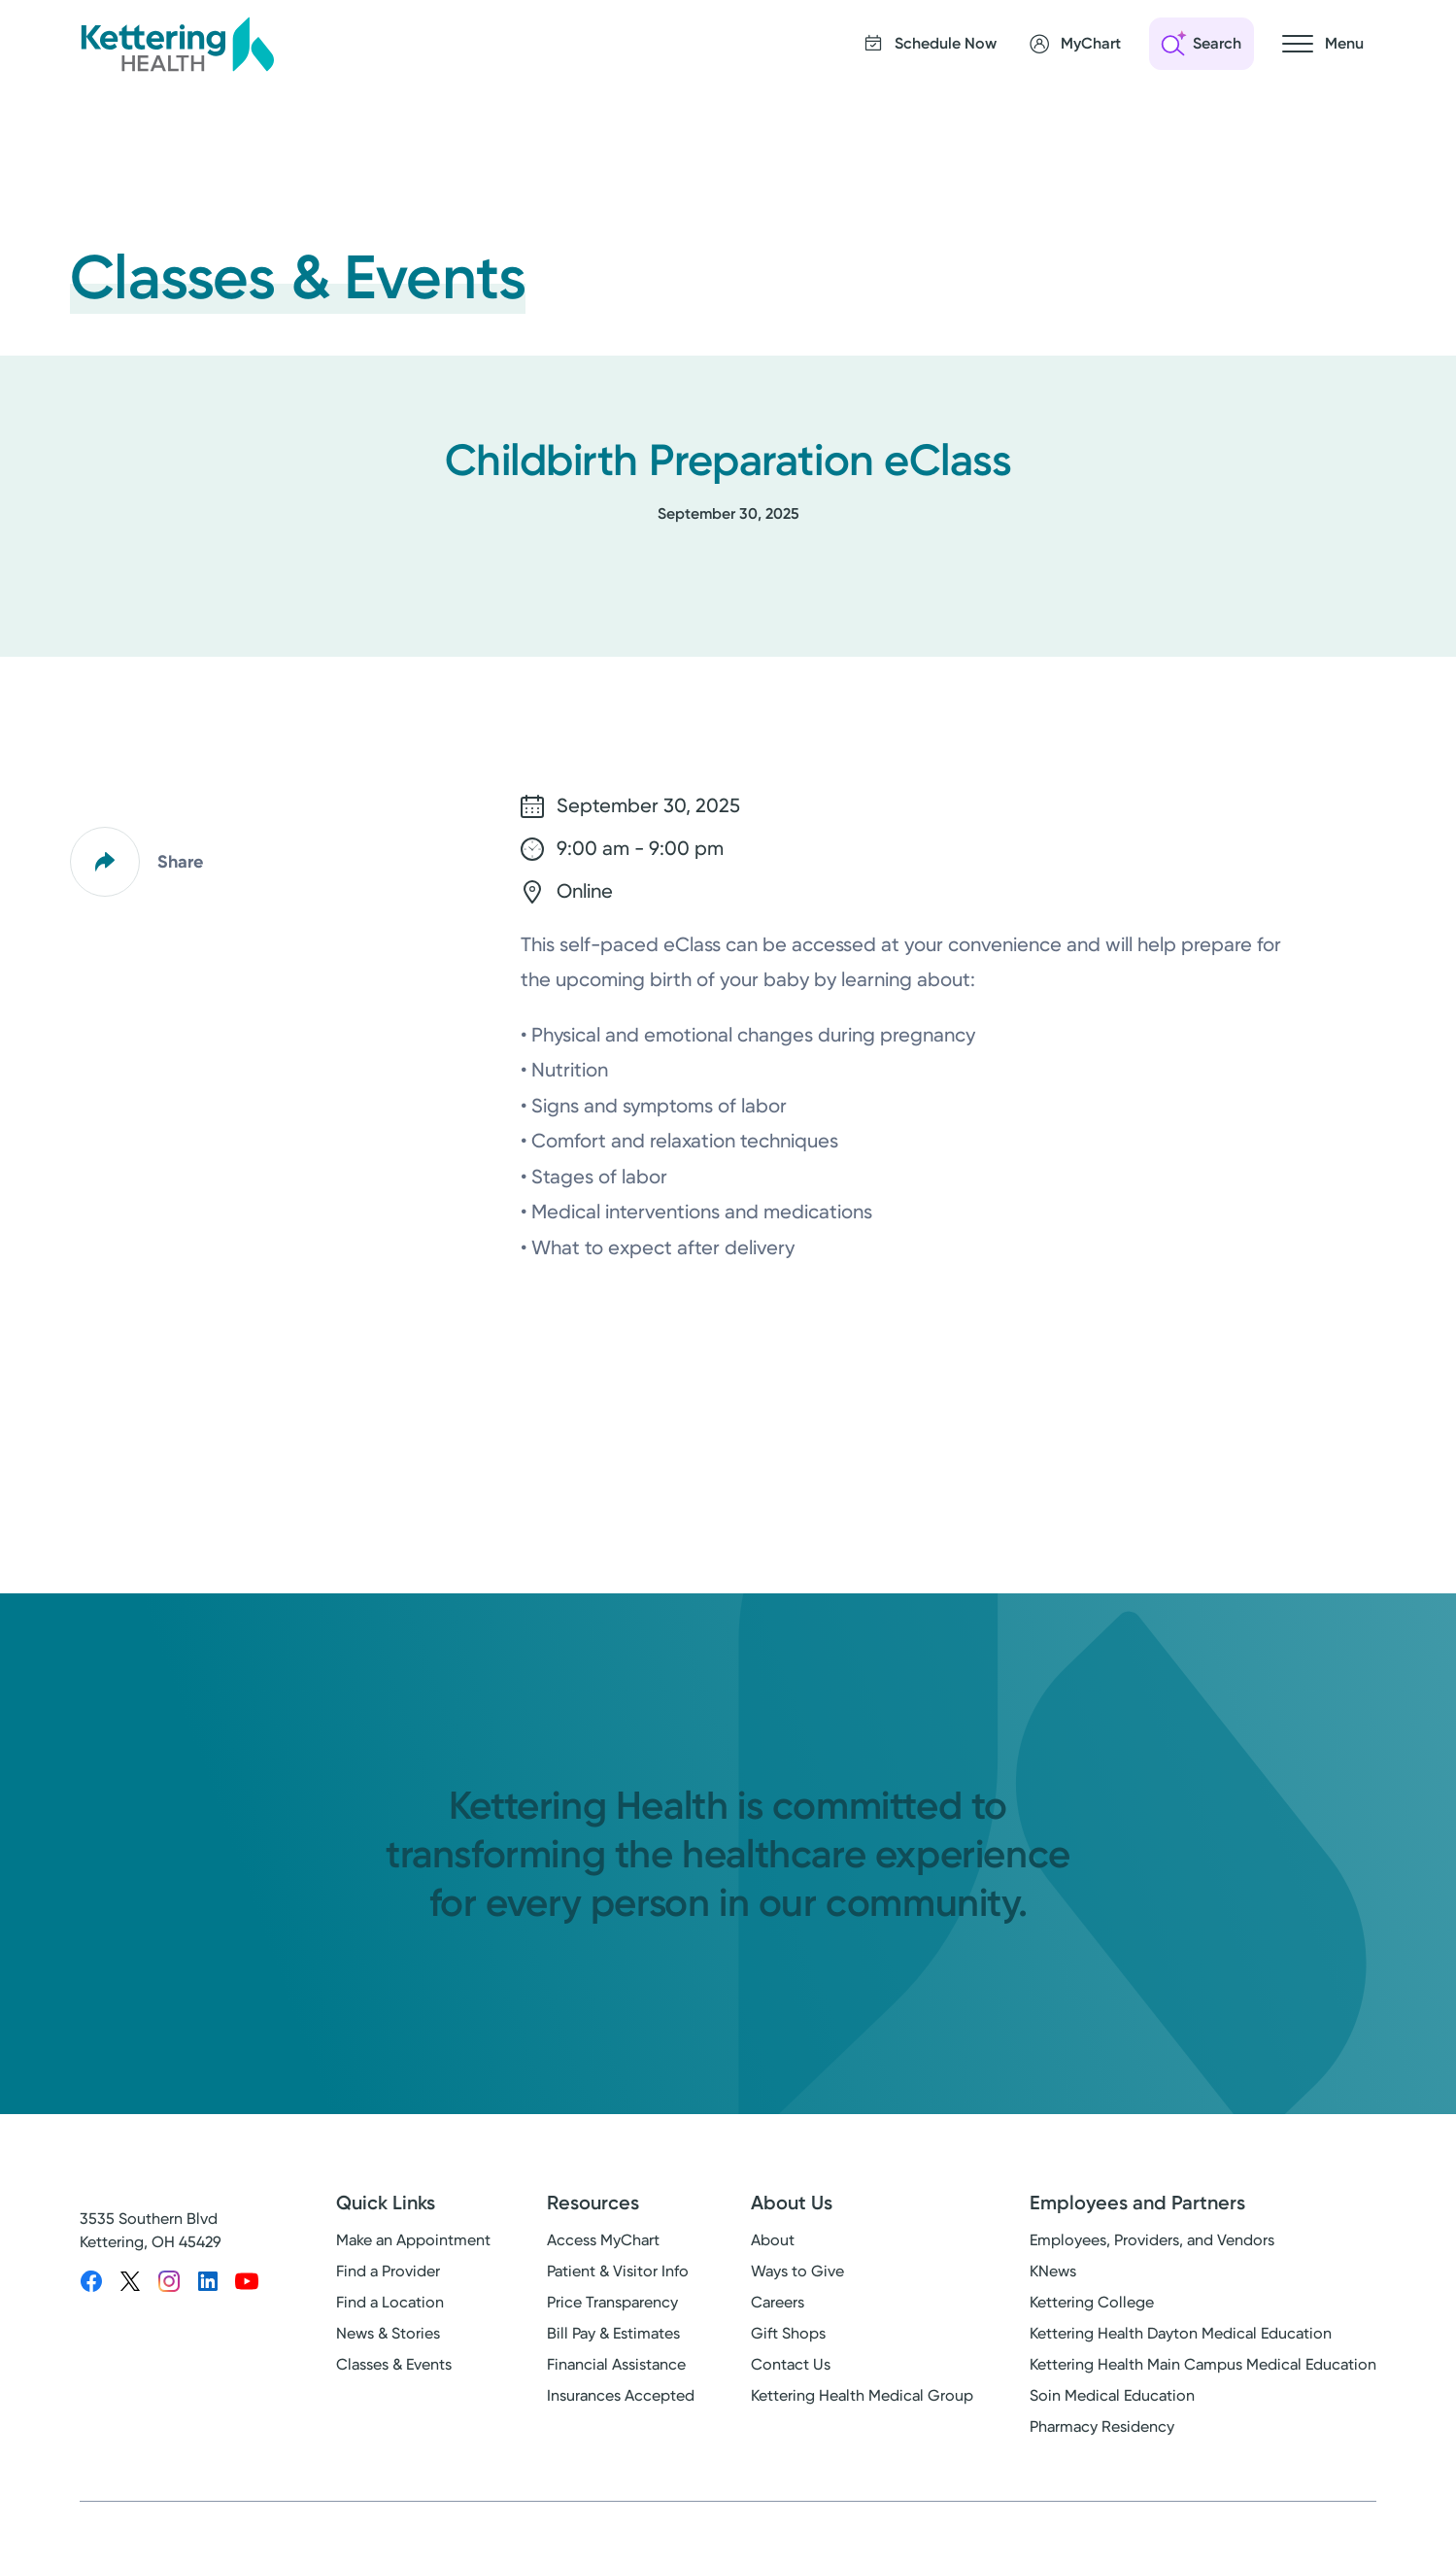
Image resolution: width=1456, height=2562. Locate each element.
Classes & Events (394, 2364)
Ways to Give (797, 2271)
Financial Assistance (616, 2364)
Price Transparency (612, 2302)
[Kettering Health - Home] (177, 44)
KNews (1053, 2271)
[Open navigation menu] (1323, 43)
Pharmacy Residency (1102, 2426)
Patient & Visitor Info (618, 2271)
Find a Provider (388, 2271)
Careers (777, 2302)
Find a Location (390, 2302)
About (773, 2240)
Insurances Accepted (620, 2395)
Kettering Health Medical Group (862, 2395)
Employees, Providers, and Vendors (1152, 2240)
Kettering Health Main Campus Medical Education (1203, 2364)
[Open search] (1201, 43)
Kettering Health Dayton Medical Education (1181, 2333)
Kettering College (1092, 2302)
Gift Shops (788, 2333)
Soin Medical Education (1112, 2395)
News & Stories (388, 2333)
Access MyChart (603, 2240)
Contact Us (790, 2364)
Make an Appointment (413, 2240)
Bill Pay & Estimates (613, 2333)
